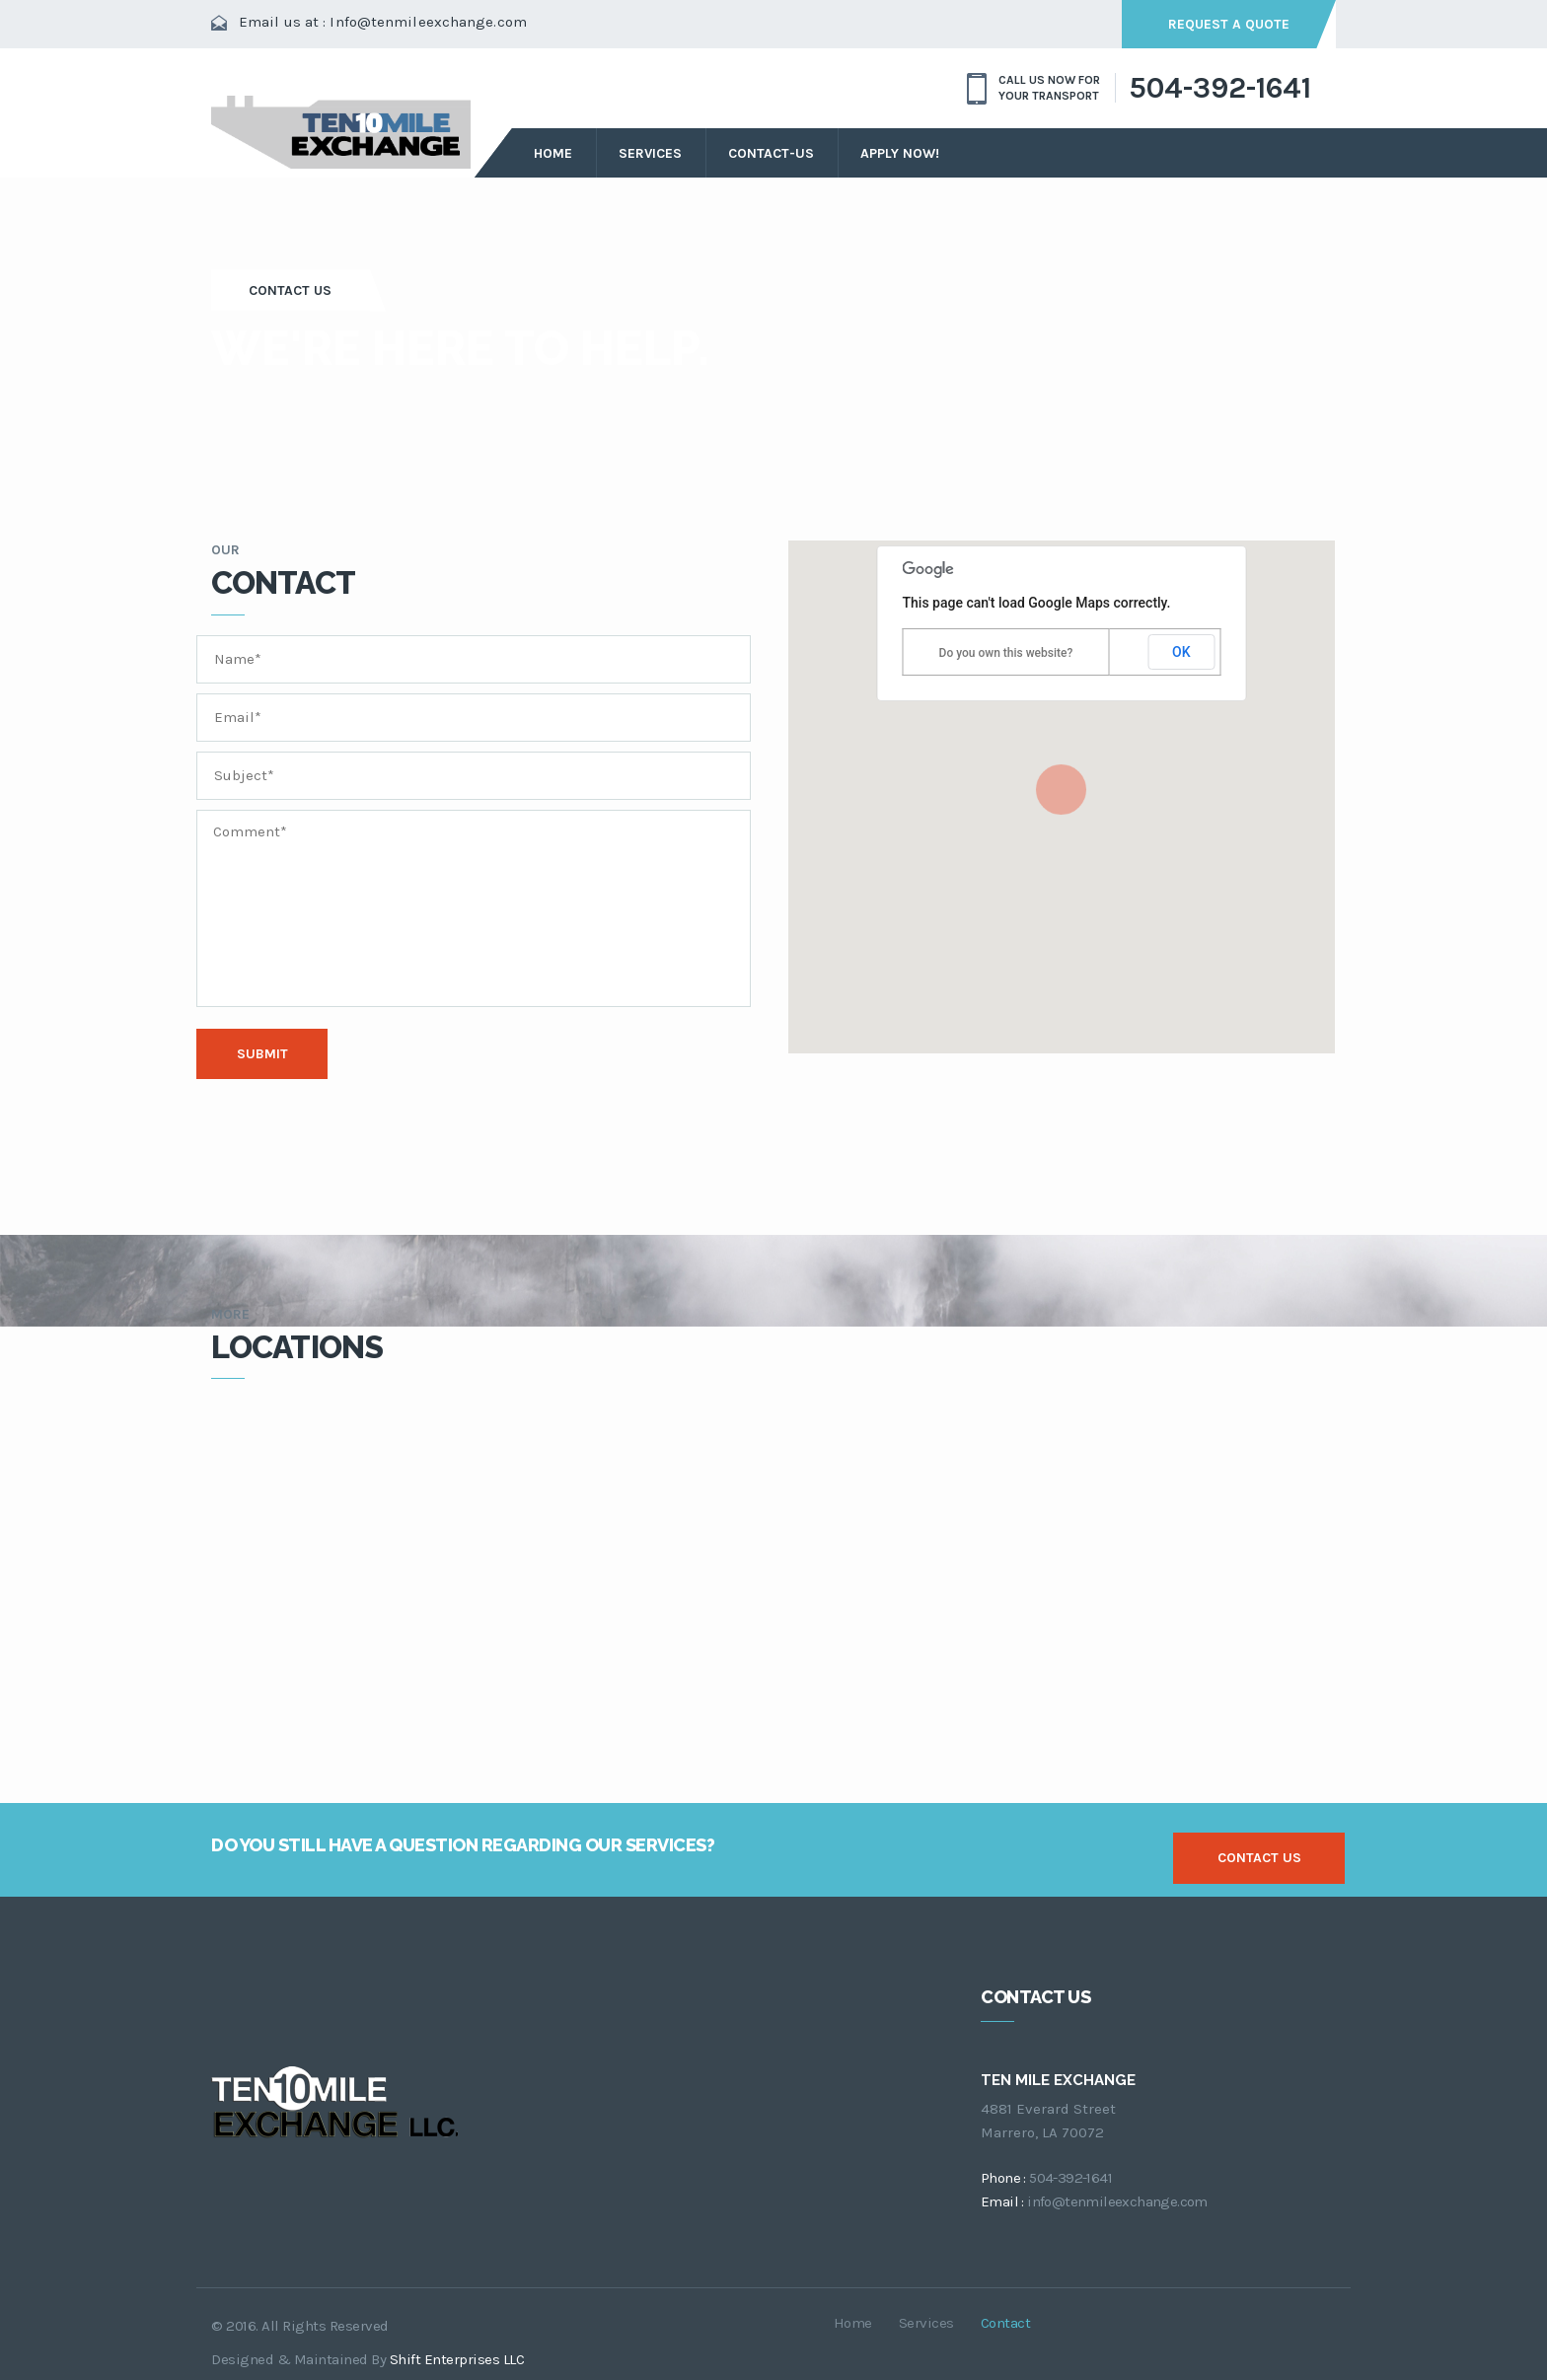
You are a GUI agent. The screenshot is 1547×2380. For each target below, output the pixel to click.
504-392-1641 (1220, 88)
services (650, 153)
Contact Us (291, 289)
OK (1181, 652)
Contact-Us (771, 153)
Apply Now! (899, 153)
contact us (1259, 1856)
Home (553, 153)
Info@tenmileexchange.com (428, 22)
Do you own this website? (1006, 653)
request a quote (1227, 24)
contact (1006, 2322)
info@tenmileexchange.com (1117, 2200)
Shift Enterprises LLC (457, 2358)
